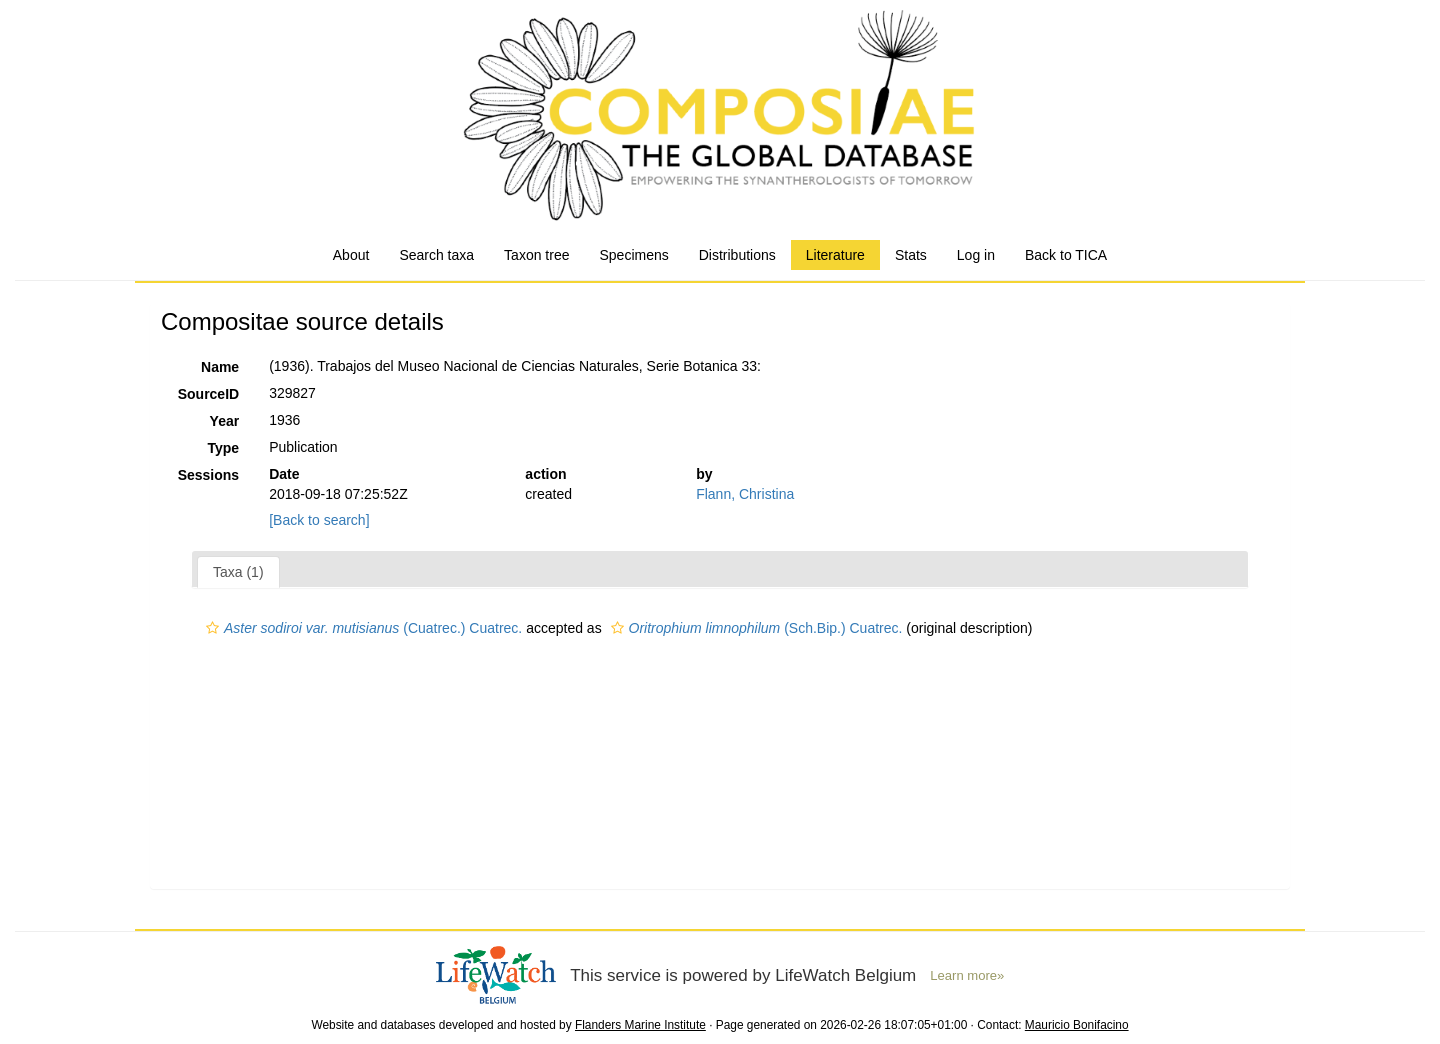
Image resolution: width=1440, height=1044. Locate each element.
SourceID (208, 394)
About (351, 255)
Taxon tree (536, 255)
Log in (976, 255)
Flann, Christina (745, 494)
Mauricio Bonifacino (1077, 1025)
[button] (212, 628)
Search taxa (436, 255)
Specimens (633, 255)
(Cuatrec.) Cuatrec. (361, 628)
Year (225, 421)
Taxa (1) (238, 572)
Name (220, 367)
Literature (835, 255)
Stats (911, 255)
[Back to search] (319, 520)
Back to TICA (1066, 255)
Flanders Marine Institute (640, 1025)
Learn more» (967, 975)
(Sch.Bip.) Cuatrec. (754, 628)
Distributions (737, 255)
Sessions (208, 475)
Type (224, 448)
